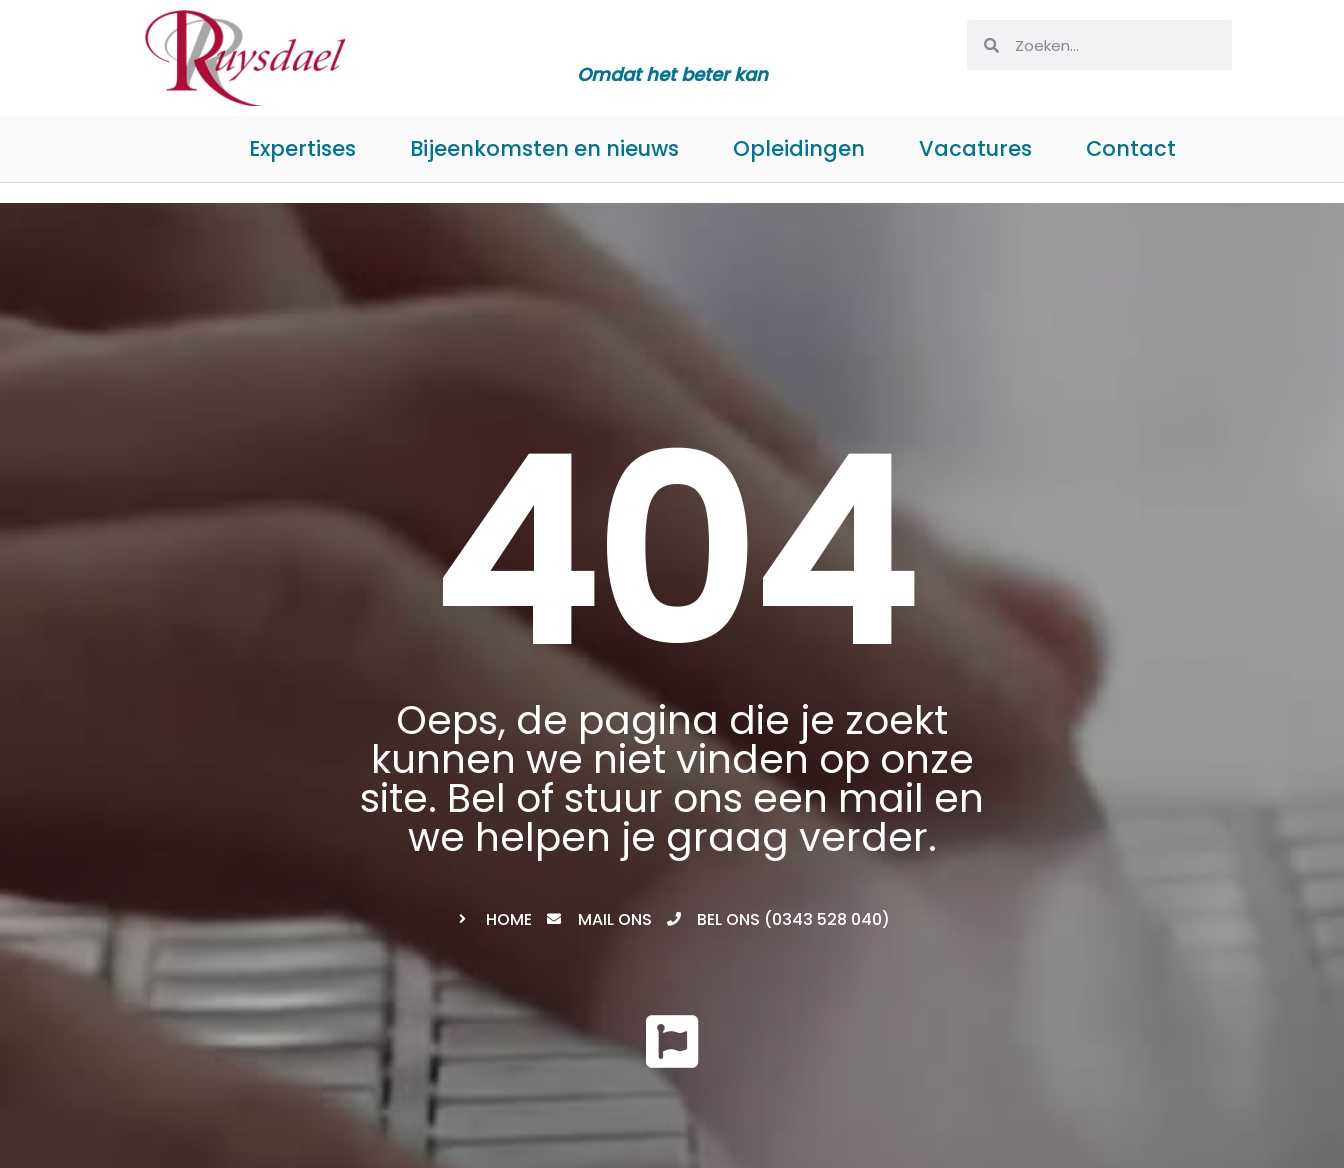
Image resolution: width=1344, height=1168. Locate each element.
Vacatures (975, 148)
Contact (1131, 148)
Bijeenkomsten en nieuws (544, 148)
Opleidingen (799, 148)
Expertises (302, 148)
